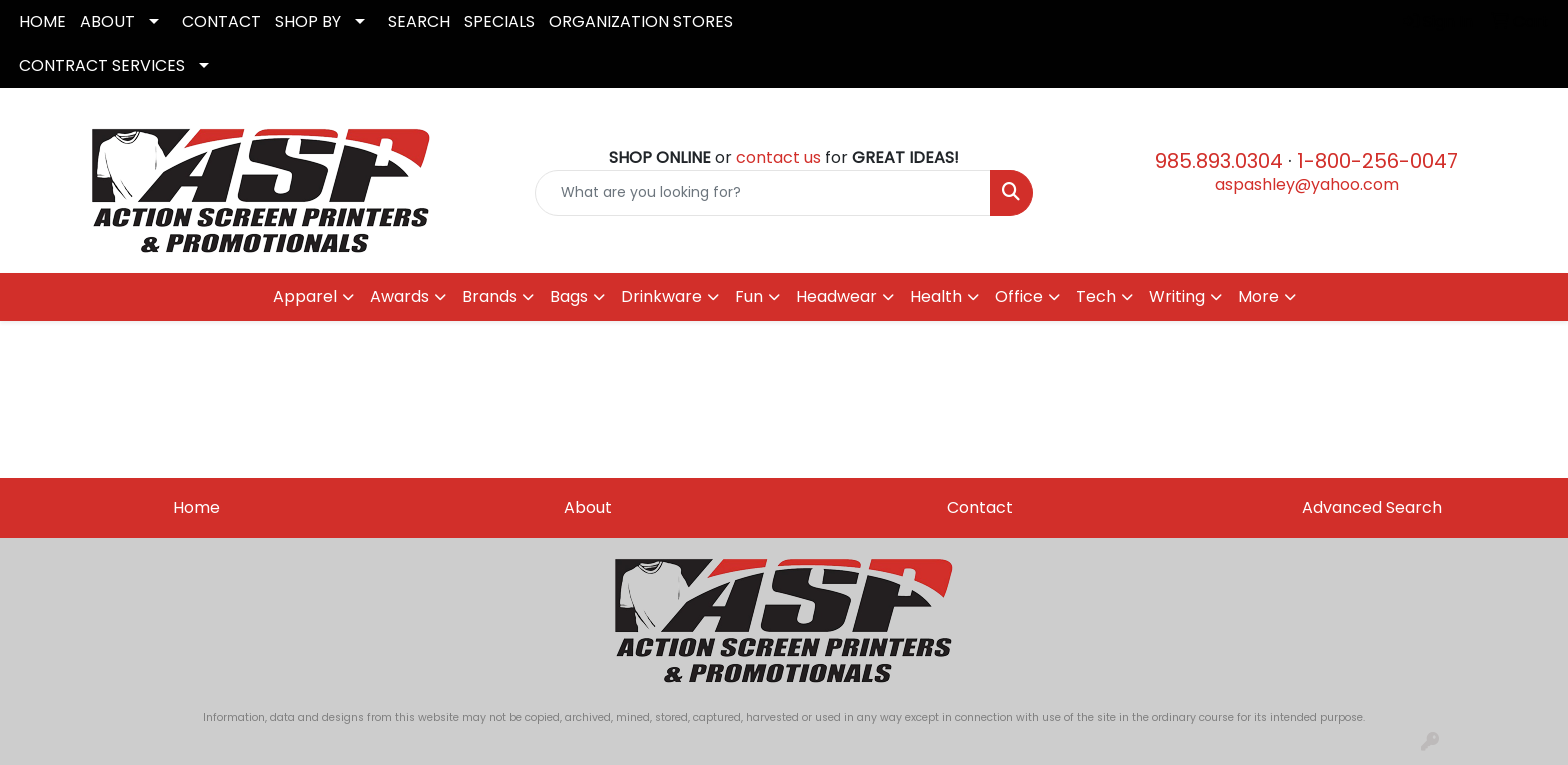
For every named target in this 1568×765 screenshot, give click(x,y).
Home (196, 507)
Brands (489, 296)
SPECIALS (499, 21)
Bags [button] (569, 296)
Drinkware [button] (661, 296)
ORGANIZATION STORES (641, 21)
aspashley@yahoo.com (1307, 184)
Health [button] (936, 296)
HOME (42, 21)
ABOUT (107, 21)
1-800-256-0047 (1377, 161)
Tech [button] (1096, 296)
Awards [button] (399, 296)
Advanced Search (1372, 507)
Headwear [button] (836, 296)
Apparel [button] (305, 296)
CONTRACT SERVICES (102, 65)
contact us (778, 157)
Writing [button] (1177, 296)
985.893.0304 (1219, 161)
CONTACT (221, 21)
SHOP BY (308, 21)
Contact (980, 507)
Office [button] (1019, 296)
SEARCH (419, 21)
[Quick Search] (763, 193)
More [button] (1258, 296)
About (588, 507)
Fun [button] (749, 296)
